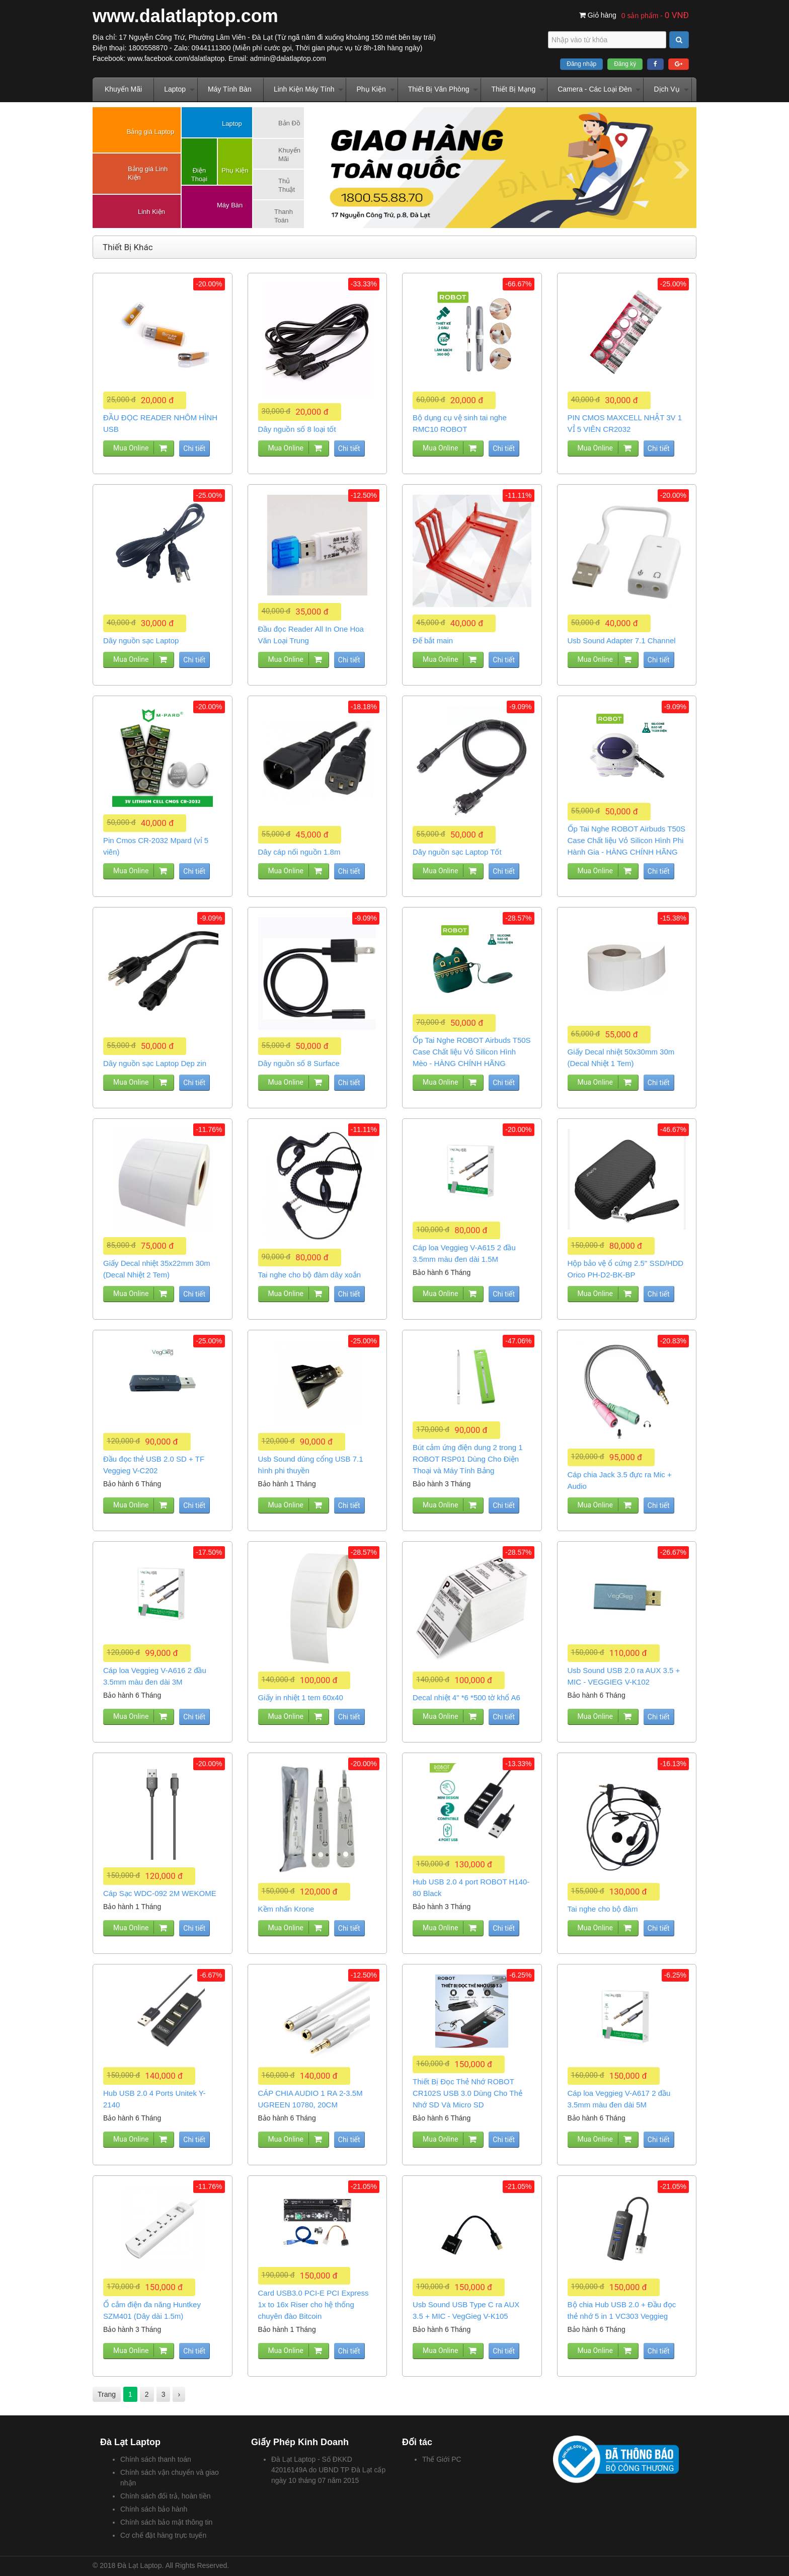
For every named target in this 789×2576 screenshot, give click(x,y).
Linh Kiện (151, 211)
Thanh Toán (283, 216)
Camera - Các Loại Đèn (595, 89)
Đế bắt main (433, 640)
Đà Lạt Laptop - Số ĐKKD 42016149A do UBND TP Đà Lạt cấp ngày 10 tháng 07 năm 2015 (328, 2469)
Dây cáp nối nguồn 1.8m (299, 852)
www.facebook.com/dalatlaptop (175, 58)
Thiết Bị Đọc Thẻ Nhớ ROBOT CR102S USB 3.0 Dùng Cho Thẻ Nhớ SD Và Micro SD (467, 2093)
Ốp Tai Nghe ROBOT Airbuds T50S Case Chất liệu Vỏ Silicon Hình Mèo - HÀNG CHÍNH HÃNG (472, 1052)
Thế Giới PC (441, 2459)
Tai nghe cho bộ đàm (603, 1909)
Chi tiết (194, 448)
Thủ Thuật (286, 185)
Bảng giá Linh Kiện (148, 173)
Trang (107, 2394)
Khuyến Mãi (123, 89)
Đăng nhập (581, 63)
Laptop (175, 89)
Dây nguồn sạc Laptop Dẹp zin (154, 1063)
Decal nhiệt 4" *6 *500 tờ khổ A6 (466, 1697)
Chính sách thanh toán (155, 2459)
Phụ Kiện (370, 89)
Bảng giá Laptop (150, 131)
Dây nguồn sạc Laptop (141, 640)
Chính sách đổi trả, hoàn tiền (165, 2496)
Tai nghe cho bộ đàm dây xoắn (309, 1274)
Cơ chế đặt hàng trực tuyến (163, 2535)
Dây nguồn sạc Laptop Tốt (457, 852)
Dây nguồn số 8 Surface (299, 1063)
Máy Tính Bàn (230, 89)
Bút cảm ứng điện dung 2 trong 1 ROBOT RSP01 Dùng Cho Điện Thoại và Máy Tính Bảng (468, 1459)
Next (681, 170)
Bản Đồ (289, 123)
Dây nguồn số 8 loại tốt (297, 429)
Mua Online (130, 448)
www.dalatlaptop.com (185, 16)
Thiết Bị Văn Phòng (438, 89)
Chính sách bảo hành (153, 2509)
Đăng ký (625, 63)
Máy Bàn (230, 205)
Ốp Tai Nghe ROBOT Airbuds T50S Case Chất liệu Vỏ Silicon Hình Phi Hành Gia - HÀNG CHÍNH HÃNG (627, 840)
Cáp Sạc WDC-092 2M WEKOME (159, 1893)
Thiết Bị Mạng (513, 89)
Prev (324, 170)
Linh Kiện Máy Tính (304, 89)
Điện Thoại (199, 175)
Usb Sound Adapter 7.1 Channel (622, 640)
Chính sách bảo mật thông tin (166, 2522)
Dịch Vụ (666, 89)
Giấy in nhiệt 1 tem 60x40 (300, 1697)
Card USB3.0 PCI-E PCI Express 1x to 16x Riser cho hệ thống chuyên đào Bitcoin (313, 2304)
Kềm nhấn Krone (286, 1909)
